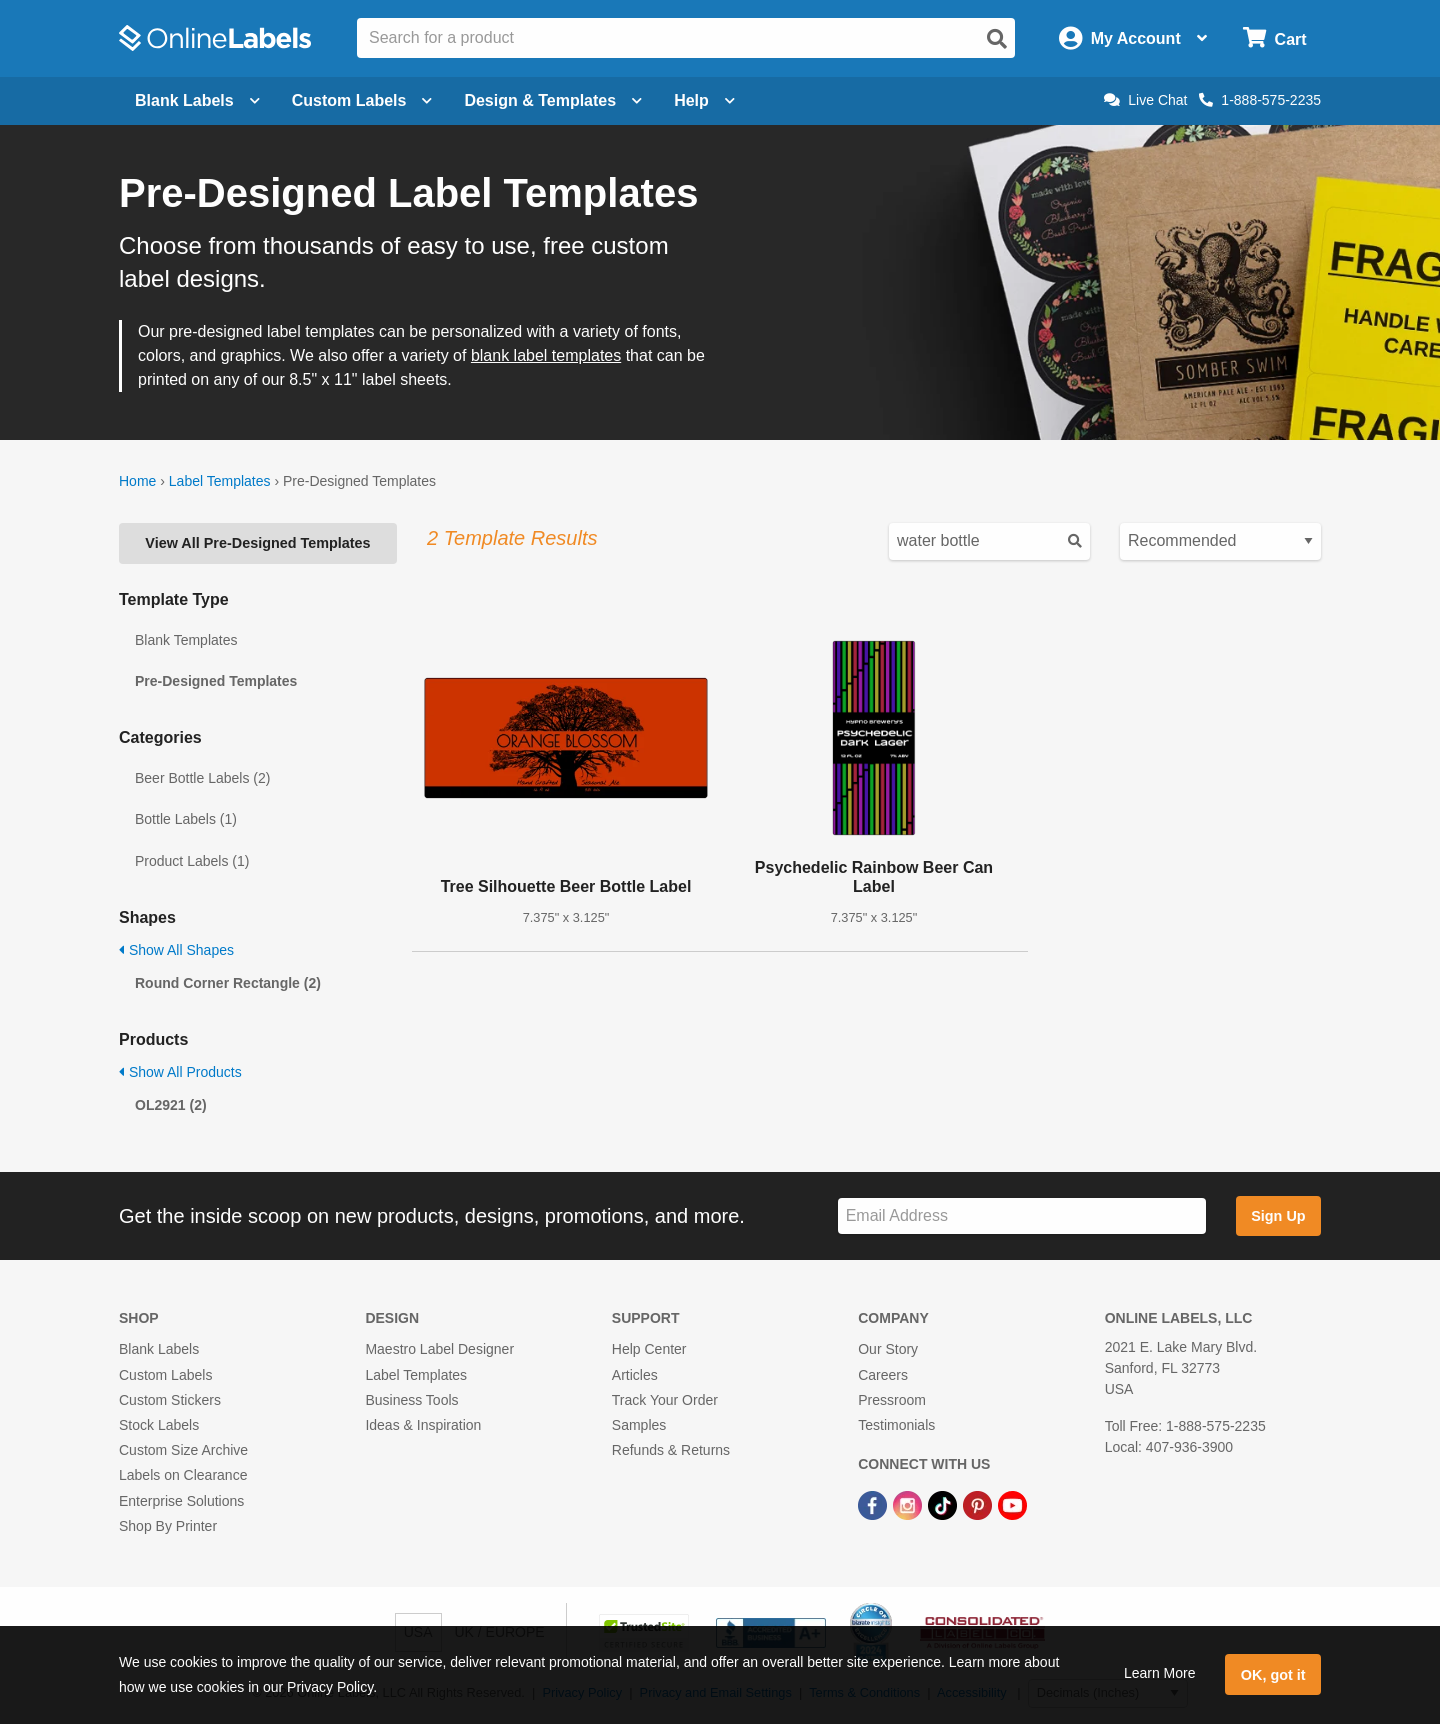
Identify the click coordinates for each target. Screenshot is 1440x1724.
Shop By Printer (168, 1526)
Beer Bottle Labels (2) (202, 778)
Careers (883, 1375)
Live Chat (1145, 100)
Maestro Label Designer (439, 1349)
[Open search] (997, 39)
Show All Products (180, 1072)
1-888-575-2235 (1260, 100)
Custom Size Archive (183, 1450)
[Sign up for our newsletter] (1022, 1216)
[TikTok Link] (944, 1504)
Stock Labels (159, 1425)
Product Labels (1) (192, 861)
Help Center (649, 1349)
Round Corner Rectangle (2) (228, 983)
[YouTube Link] (1012, 1504)
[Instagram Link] (909, 1504)
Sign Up (1278, 1216)
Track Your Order (665, 1400)
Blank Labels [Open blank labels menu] (197, 100)
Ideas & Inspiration (423, 1425)
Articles (635, 1375)
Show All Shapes (176, 950)
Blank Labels (159, 1349)
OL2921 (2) (171, 1105)
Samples (639, 1425)
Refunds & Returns (671, 1450)
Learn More (1160, 1673)
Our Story (888, 1349)
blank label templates (546, 355)
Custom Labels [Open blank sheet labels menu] (362, 100)
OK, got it (1273, 1675)
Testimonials (896, 1425)
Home (137, 481)
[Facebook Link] (874, 1504)
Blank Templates (186, 640)
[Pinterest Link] (979, 1504)
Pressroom (892, 1400)
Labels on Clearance (183, 1475)
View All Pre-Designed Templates (257, 543)
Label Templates (220, 481)
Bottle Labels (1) (186, 819)
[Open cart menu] (1274, 38)
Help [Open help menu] (704, 100)
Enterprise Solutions (181, 1501)
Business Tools (411, 1400)
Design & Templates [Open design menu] (553, 100)
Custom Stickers (170, 1400)
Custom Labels (165, 1375)
